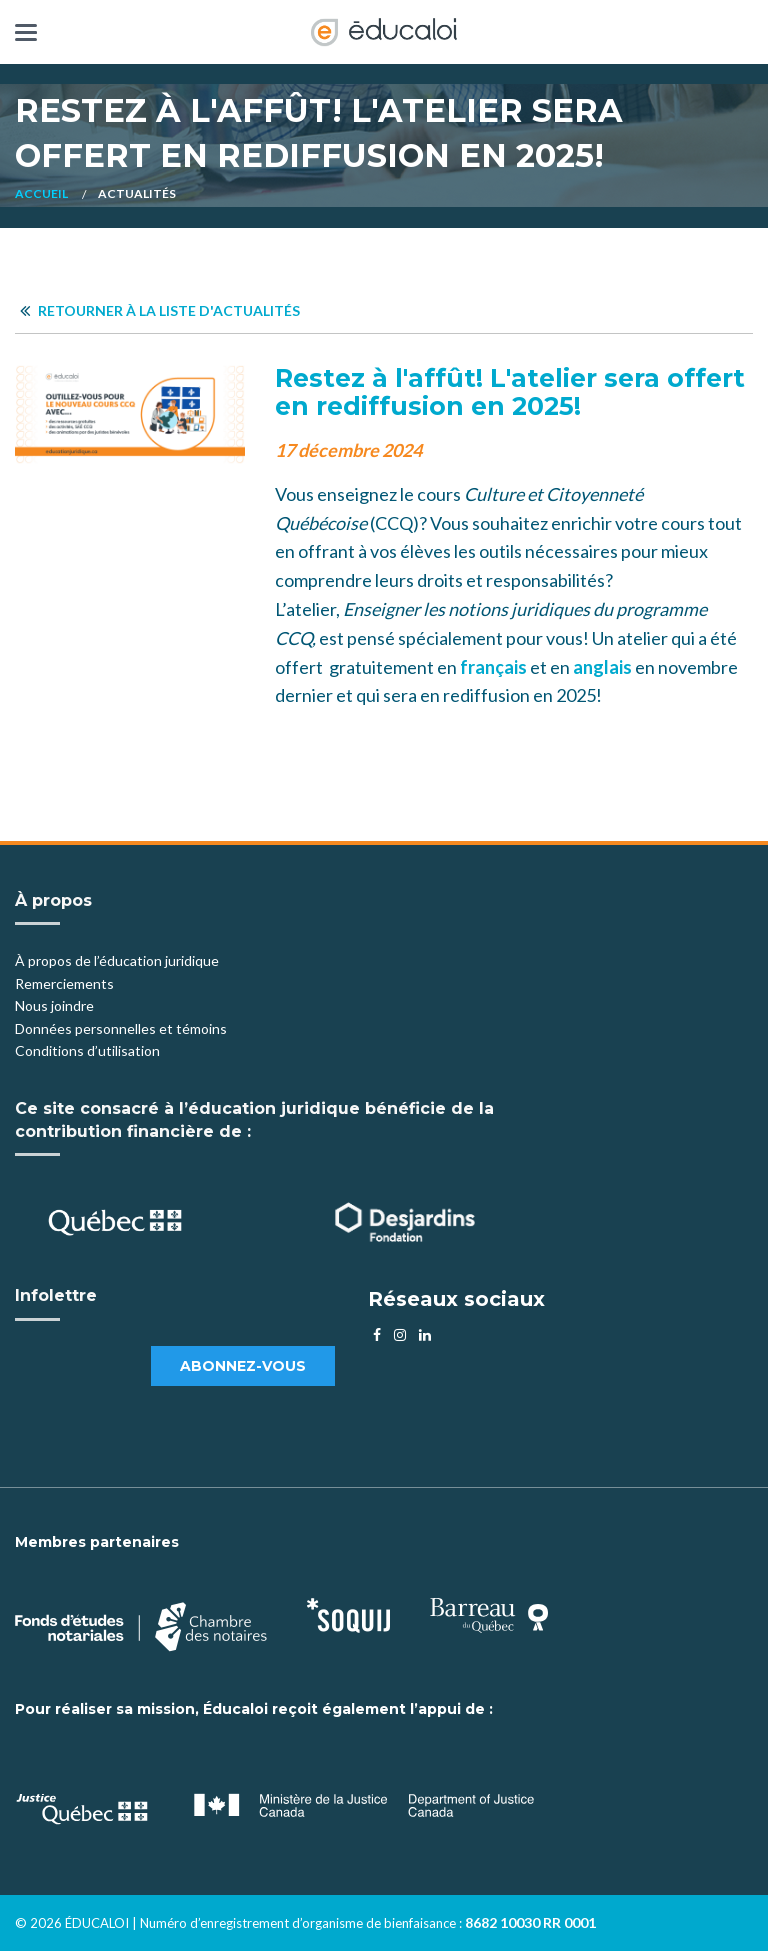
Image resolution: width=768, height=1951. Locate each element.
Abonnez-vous (243, 1366)
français (493, 667)
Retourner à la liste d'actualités (160, 310)
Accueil (41, 193)
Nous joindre (54, 1005)
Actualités (137, 193)
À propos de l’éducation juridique (117, 960)
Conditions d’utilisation (87, 1050)
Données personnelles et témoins (121, 1028)
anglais (602, 667)
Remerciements (64, 983)
